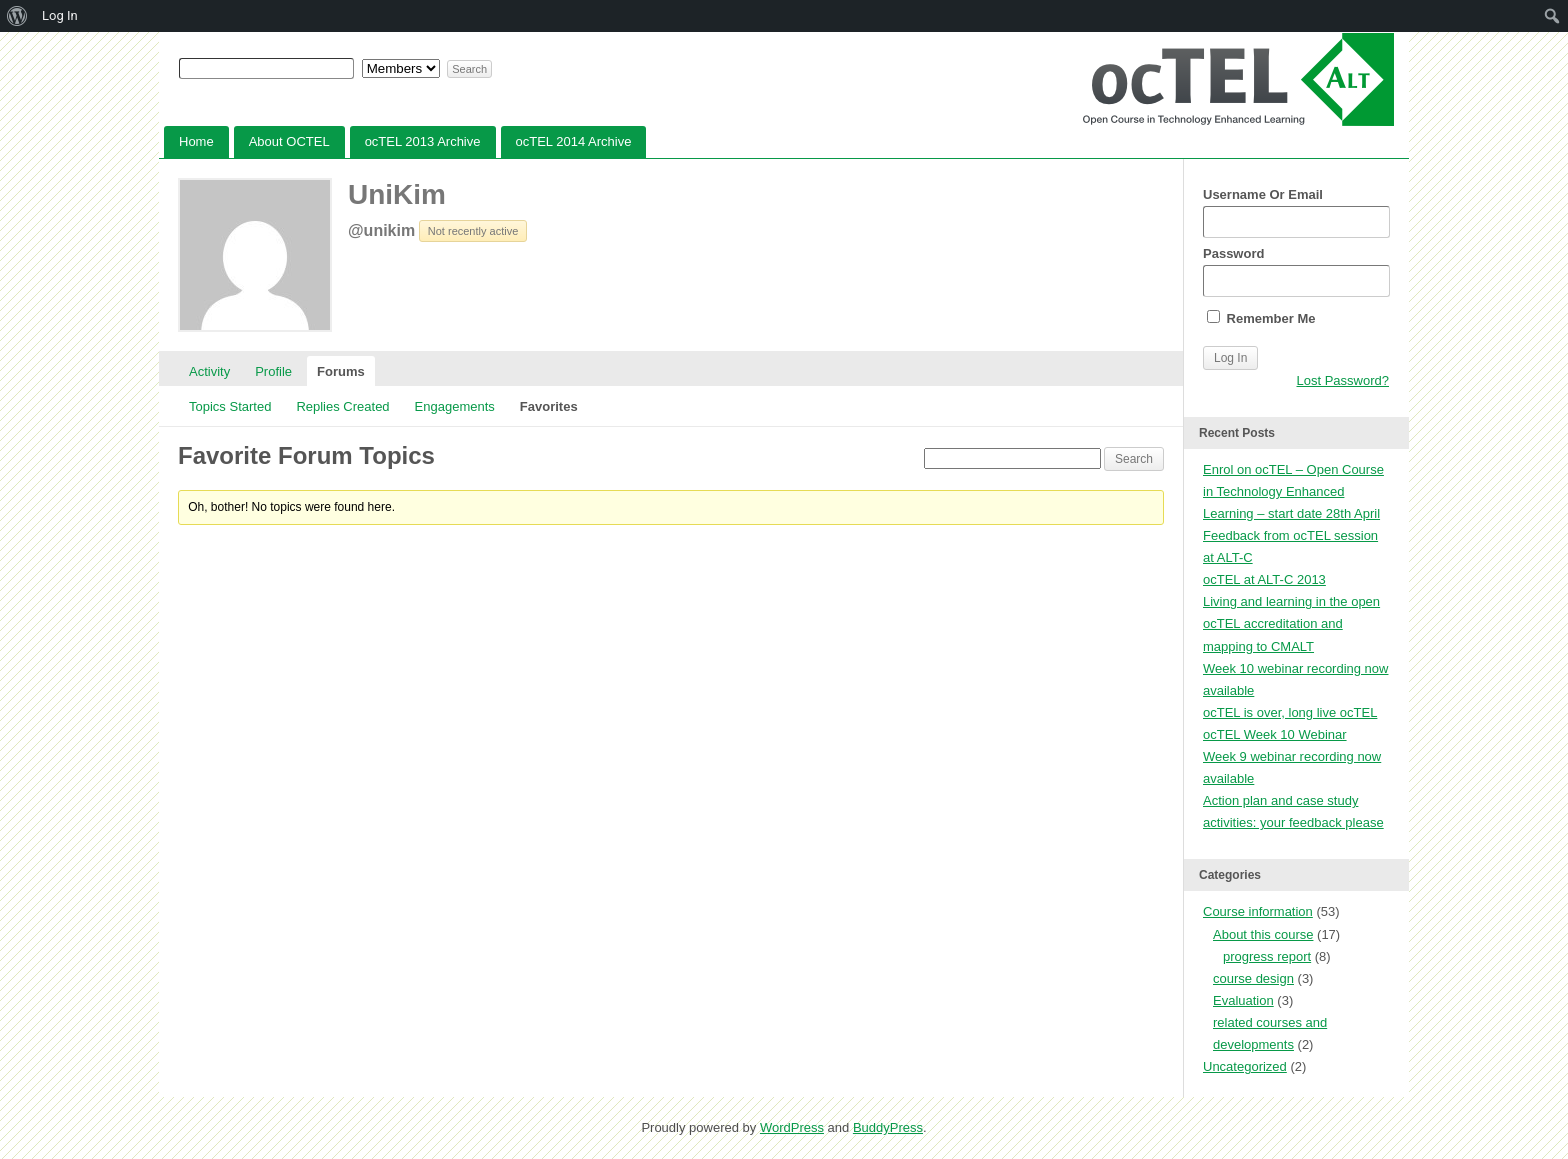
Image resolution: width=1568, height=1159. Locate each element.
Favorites (549, 406)
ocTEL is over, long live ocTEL (1290, 712)
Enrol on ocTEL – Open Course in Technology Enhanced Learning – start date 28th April (1293, 491)
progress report (1267, 956)
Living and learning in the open (1291, 601)
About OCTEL (289, 141)
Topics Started (230, 406)
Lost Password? (1343, 380)
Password (1296, 271)
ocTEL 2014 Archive (574, 141)
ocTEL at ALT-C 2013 (1264, 579)
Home (196, 141)
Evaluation (1243, 1000)
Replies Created (342, 406)
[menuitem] (17, 16)
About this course (1263, 934)
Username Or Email (1296, 212)
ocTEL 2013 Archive (423, 141)
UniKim (397, 194)
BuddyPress (888, 1127)
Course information (1258, 911)
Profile (273, 371)
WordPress (792, 1127)
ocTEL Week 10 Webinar (1275, 734)
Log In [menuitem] (60, 15)
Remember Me (1261, 318)
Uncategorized (1245, 1066)
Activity (209, 371)
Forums (341, 371)
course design (1253, 978)
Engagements (455, 406)
